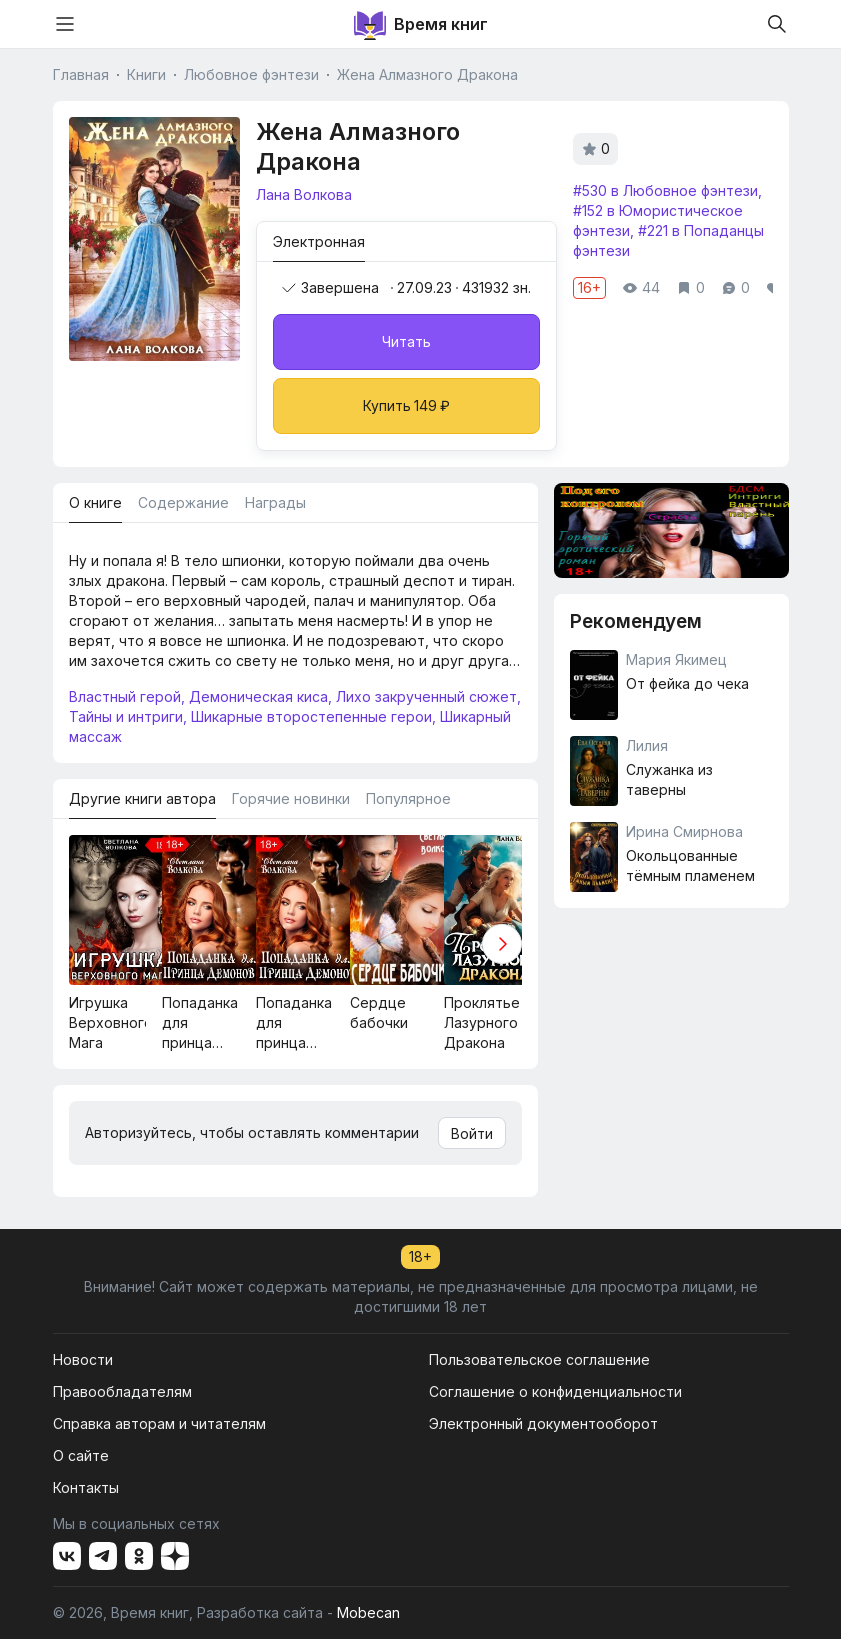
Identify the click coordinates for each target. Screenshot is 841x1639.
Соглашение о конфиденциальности (555, 1391)
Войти (472, 1133)
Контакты (86, 1487)
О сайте (81, 1455)
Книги (146, 74)
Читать (406, 341)
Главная (81, 74)
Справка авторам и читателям (159, 1423)
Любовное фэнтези (251, 74)
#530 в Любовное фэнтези (665, 190)
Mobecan (368, 1612)
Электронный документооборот (543, 1423)
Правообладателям (122, 1391)
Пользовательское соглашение (539, 1359)
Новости (83, 1359)
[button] (502, 944)
